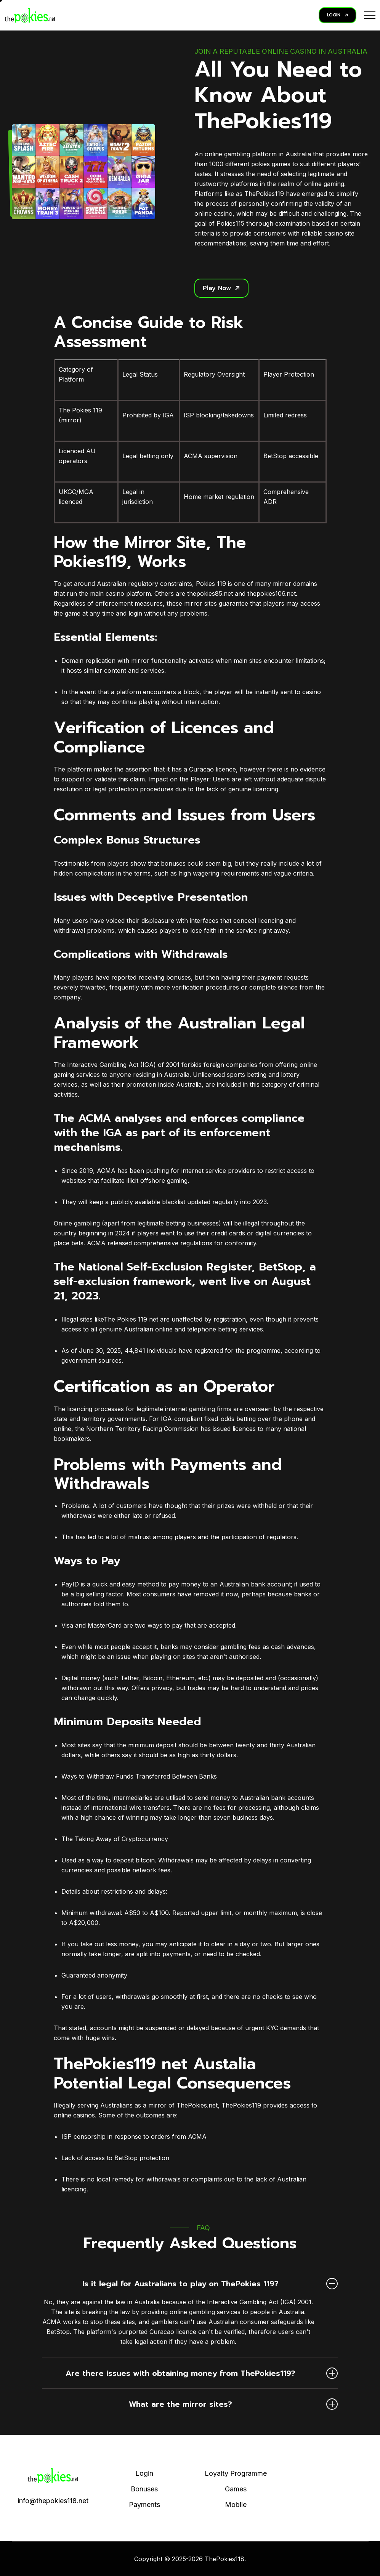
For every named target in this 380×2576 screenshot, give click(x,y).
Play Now (221, 288)
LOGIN (337, 15)
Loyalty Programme (236, 2473)
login (135, 613)
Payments (144, 2505)
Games (236, 2489)
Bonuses (144, 2489)
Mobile (236, 2505)
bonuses (173, 863)
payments (176, 1954)
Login (144, 2473)
